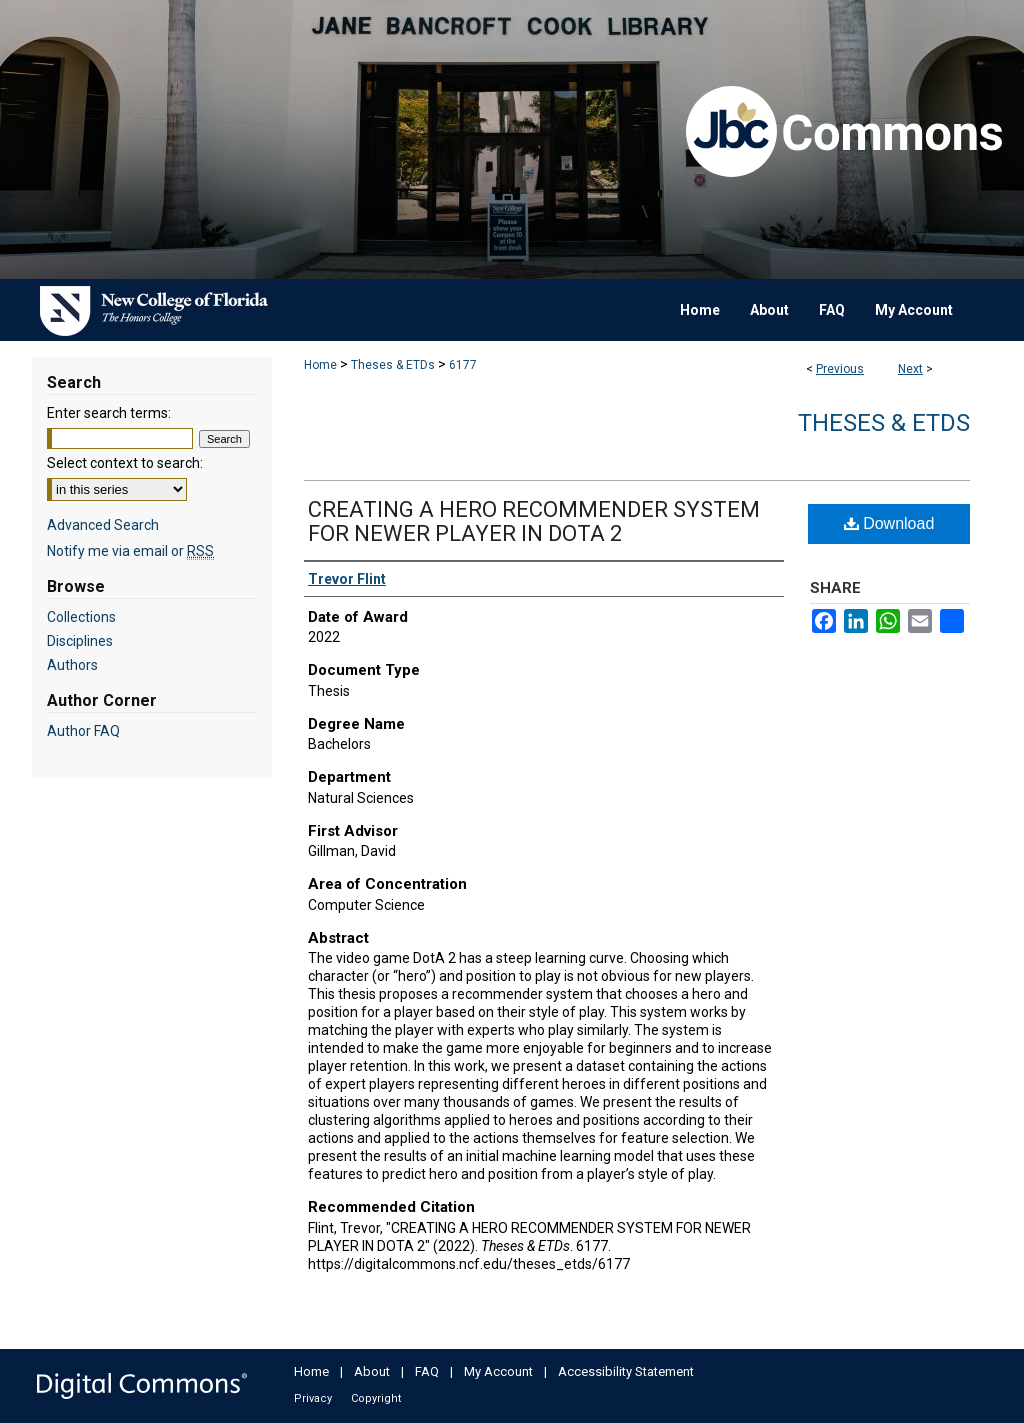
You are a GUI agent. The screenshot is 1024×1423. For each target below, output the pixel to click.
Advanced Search (103, 525)
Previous (840, 369)
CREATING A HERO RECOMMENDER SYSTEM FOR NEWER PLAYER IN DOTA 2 (534, 521)
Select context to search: (125, 463)
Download (889, 523)
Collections (81, 617)
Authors (72, 665)
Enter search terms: (109, 413)
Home (320, 365)
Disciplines (80, 641)
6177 (463, 365)
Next (910, 369)
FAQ (427, 1371)
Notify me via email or (130, 551)
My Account (498, 1371)
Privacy (313, 1398)
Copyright (376, 1398)
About (372, 1371)
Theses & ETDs (393, 365)
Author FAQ (83, 731)
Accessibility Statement (626, 1371)
